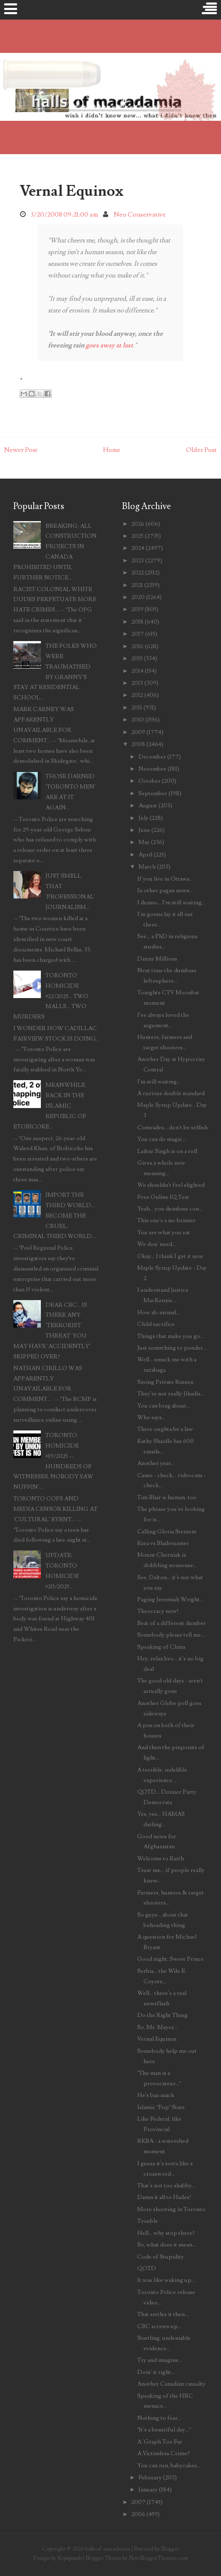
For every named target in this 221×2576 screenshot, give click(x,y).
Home (112, 450)
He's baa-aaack (155, 2095)
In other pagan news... (165, 890)
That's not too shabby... (166, 2185)
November (152, 769)
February (150, 2477)
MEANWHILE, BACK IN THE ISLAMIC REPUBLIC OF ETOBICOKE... (49, 1106)
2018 (137, 622)
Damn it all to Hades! (164, 2197)
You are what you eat (163, 1232)
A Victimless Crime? (163, 2453)
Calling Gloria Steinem (166, 1531)
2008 (138, 744)
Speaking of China (161, 1647)
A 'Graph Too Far (159, 2442)
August (147, 805)
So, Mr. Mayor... (157, 2027)
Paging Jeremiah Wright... (170, 1599)
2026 (137, 524)
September (152, 793)
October (149, 781)
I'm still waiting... (159, 1082)
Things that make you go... (170, 1336)
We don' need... (156, 1244)
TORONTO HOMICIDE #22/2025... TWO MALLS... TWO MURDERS (50, 996)
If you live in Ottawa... (165, 879)
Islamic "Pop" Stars (161, 2107)
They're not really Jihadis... (170, 1394)
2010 (137, 720)
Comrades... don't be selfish (172, 1127)
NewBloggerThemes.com (158, 2558)
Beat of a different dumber (171, 1623)
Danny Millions (157, 959)
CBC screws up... (159, 2326)
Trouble (147, 2221)
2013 (137, 683)
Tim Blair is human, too (166, 1497)
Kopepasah (70, 2558)
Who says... (151, 1417)
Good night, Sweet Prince (170, 1959)
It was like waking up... (166, 2280)
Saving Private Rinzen (165, 1382)
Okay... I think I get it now (170, 1256)
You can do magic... (161, 1139)
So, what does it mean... (166, 2245)
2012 (137, 695)
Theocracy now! (158, 1611)
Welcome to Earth (160, 1858)
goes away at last (109, 345)
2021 (137, 585)
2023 (137, 560)
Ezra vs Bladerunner (163, 1543)
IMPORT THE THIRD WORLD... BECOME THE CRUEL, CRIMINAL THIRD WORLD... (54, 1216)
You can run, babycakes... (169, 2465)
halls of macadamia (107, 2549)
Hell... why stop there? (166, 2233)
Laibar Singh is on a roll (167, 1151)
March (147, 867)
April (145, 855)
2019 (137, 609)
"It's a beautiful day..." (164, 2430)
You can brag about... (163, 1406)
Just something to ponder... (172, 1348)
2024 (137, 548)
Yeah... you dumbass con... (170, 1209)
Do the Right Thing (162, 2015)
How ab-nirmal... (158, 1312)
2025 (137, 536)
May (144, 842)
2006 (138, 2514)
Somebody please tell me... (171, 1635)
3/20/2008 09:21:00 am (64, 214)
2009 (138, 732)
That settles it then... (162, 2314)
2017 (137, 634)
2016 (137, 646)
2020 (138, 597)
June (144, 830)
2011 (136, 707)
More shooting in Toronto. (171, 2209)
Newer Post (21, 450)
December (152, 757)
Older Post (201, 450)
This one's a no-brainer (166, 1220)
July (143, 818)
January (148, 2490)
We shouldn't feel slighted (171, 1185)
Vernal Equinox (71, 191)
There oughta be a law (165, 1429)
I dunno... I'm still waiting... (171, 902)
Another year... (156, 1463)
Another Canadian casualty (171, 2384)
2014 (137, 671)
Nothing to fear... (159, 2418)
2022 (137, 573)
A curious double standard (171, 1093)
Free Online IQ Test (163, 1197)
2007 (138, 2502)
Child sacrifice (156, 1324)
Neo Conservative (140, 214)
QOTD (146, 2268)
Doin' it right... (156, 2372)
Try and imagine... (159, 2360)
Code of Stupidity (160, 2257)
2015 (137, 658)
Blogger (170, 2549)
